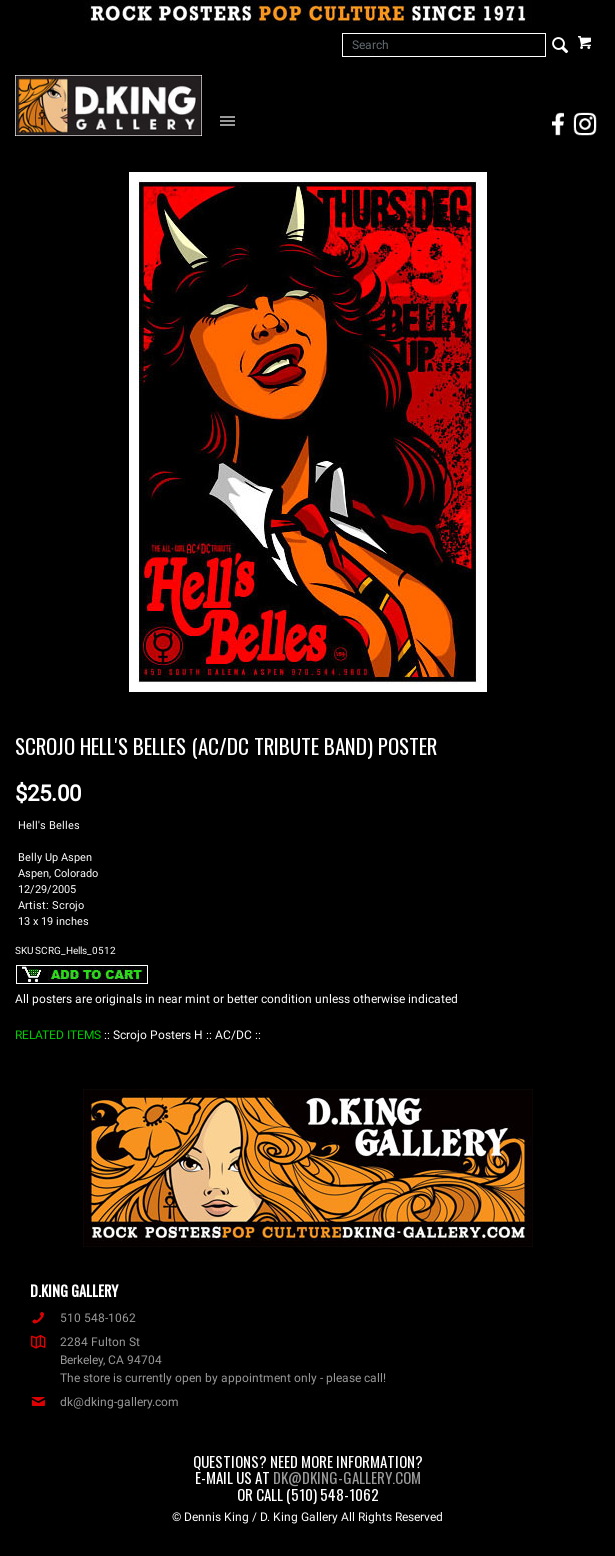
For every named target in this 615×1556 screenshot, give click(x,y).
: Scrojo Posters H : (158, 1035)
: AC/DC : (233, 1035)
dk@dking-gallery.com (104, 1402)
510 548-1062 (83, 1318)
